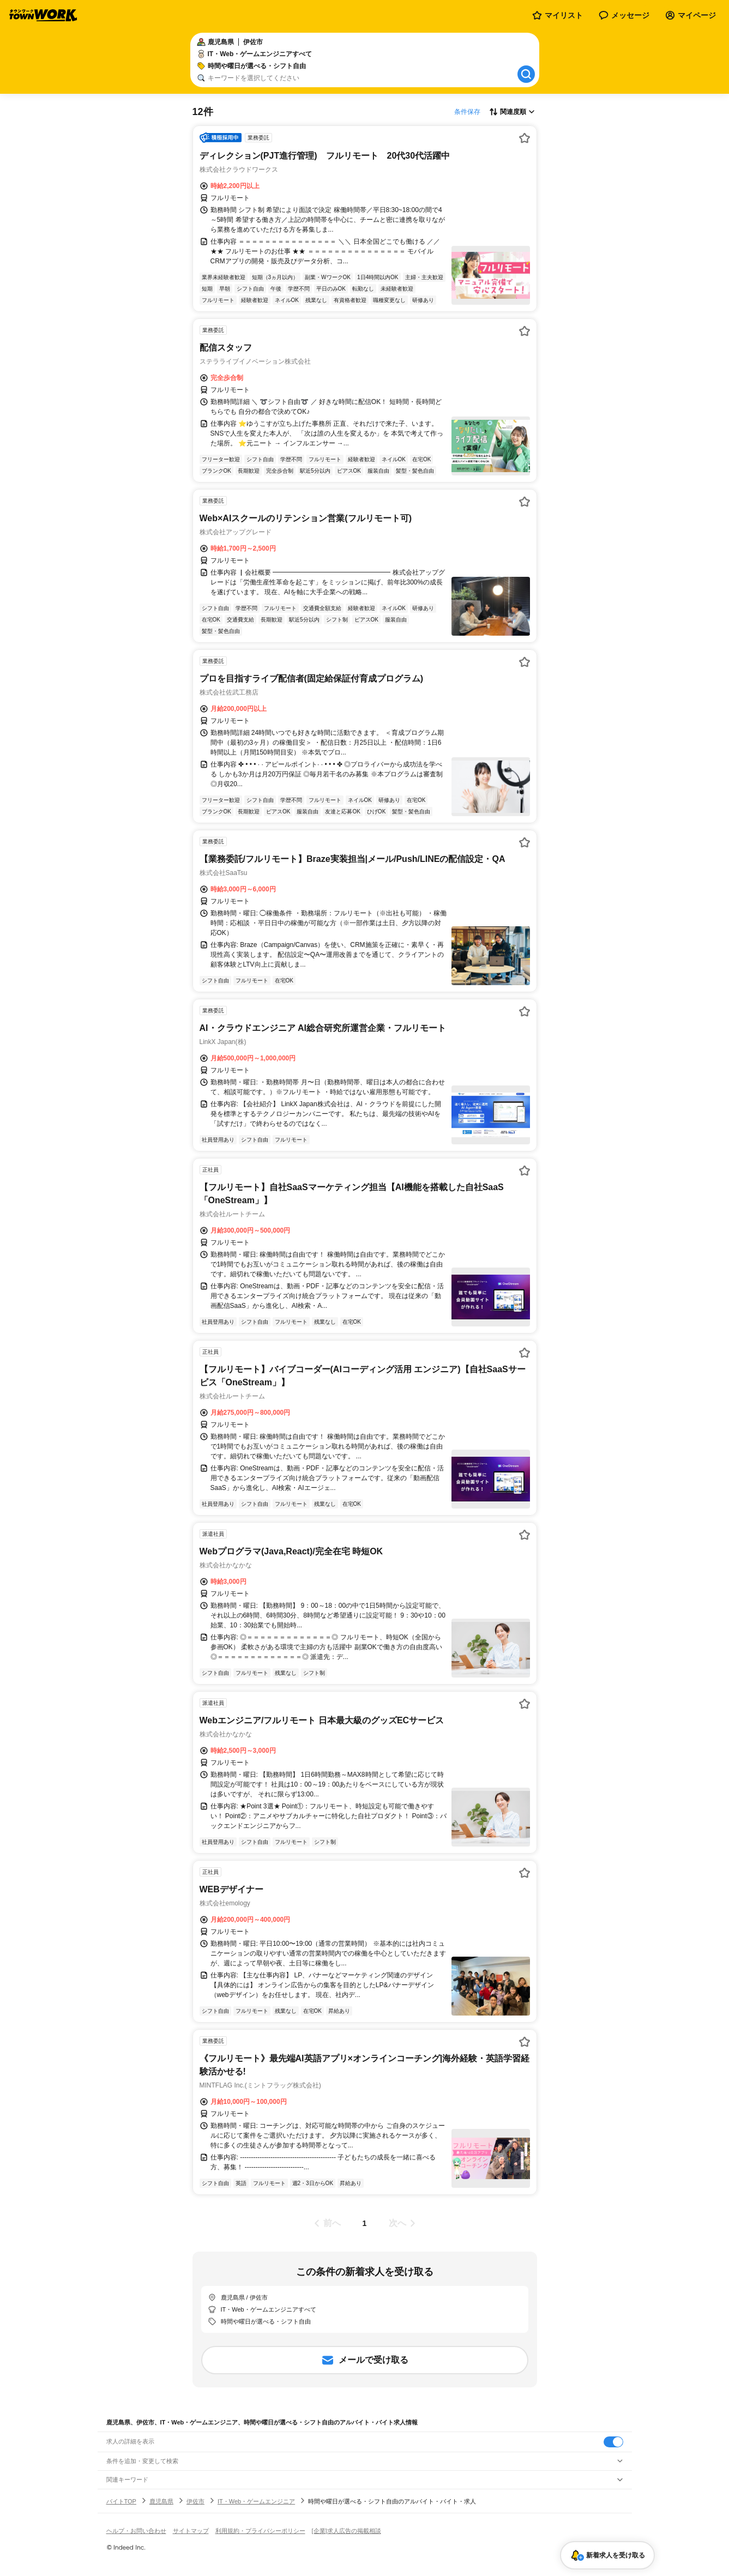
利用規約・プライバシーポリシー (260, 2530)
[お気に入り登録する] (525, 138)
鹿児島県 (161, 2501)
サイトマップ (191, 2530)
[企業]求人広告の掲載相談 (346, 2530)
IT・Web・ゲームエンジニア (256, 2501)
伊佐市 (195, 2501)
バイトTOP (121, 2501)
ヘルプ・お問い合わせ (136, 2530)
